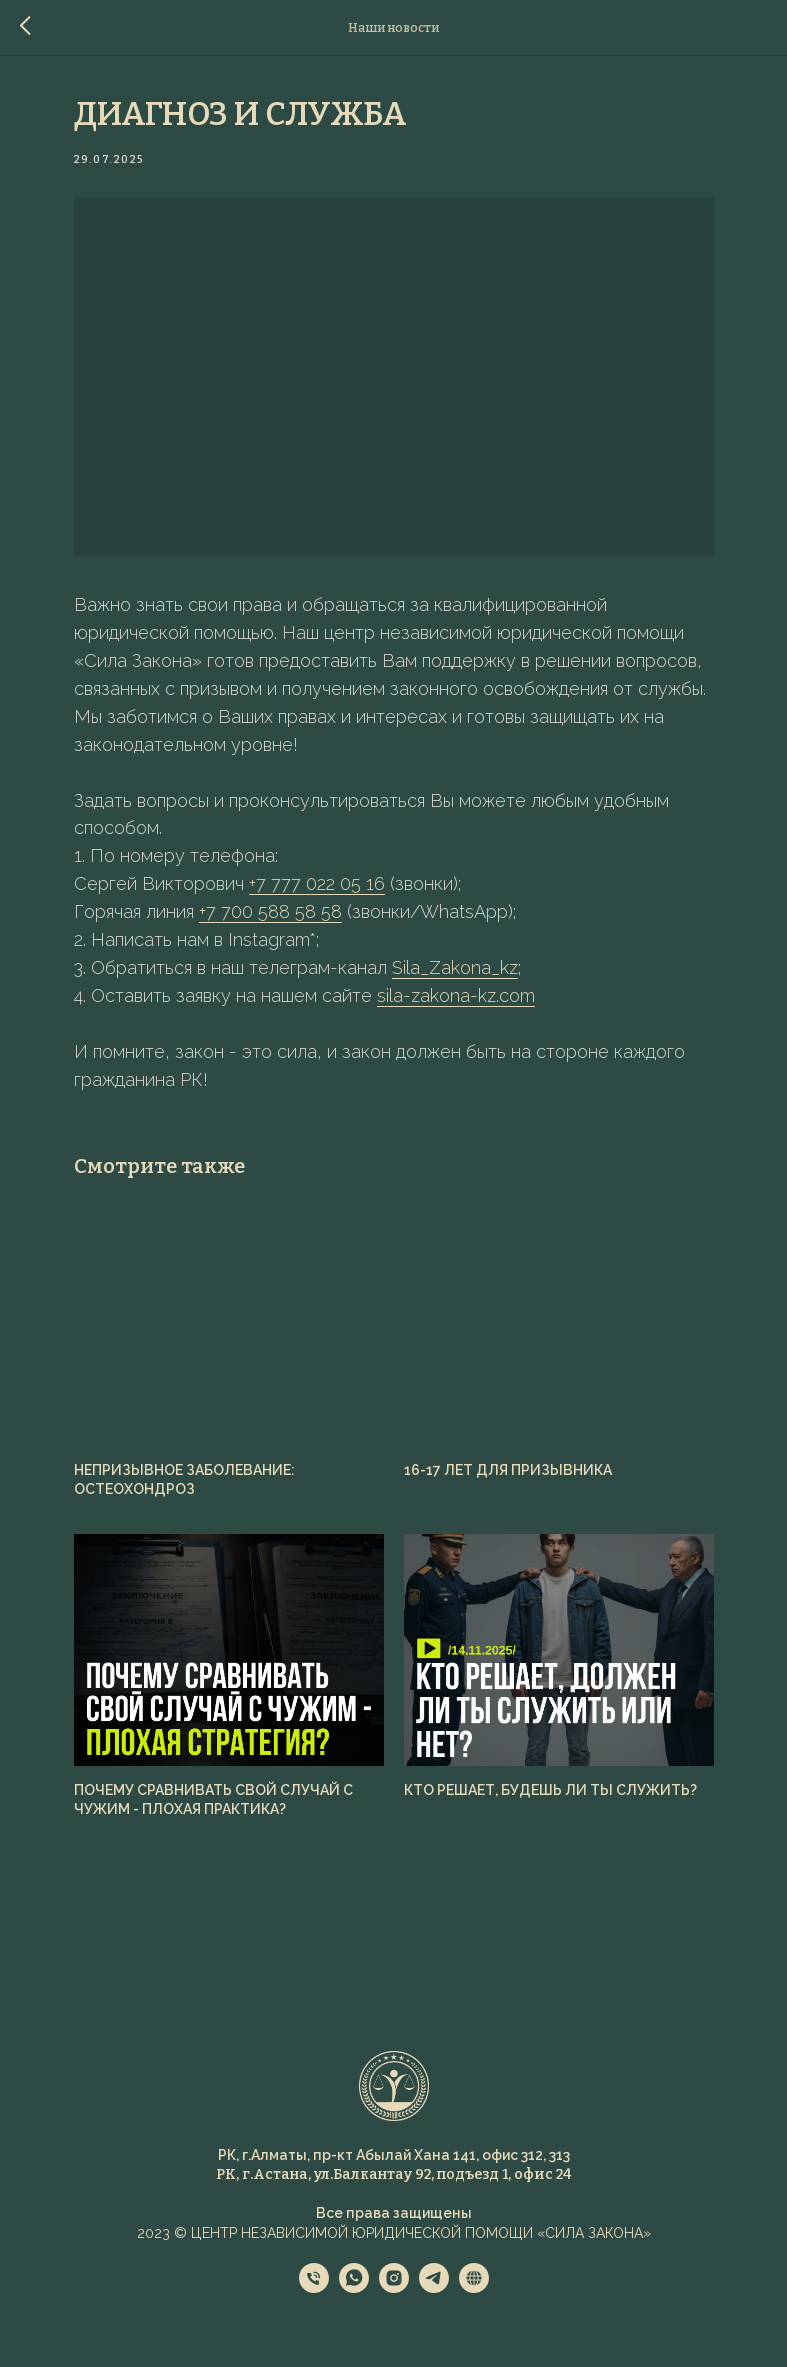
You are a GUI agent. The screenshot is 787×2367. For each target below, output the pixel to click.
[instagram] (394, 2287)
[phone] (314, 2287)
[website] (474, 2287)
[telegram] (434, 2287)
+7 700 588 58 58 (270, 911)
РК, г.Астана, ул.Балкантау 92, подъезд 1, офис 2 (389, 2174)
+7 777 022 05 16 (317, 883)
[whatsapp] (354, 2287)
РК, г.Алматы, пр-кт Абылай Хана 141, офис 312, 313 (394, 2155)
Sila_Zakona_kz (455, 967)
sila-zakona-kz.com (456, 995)
